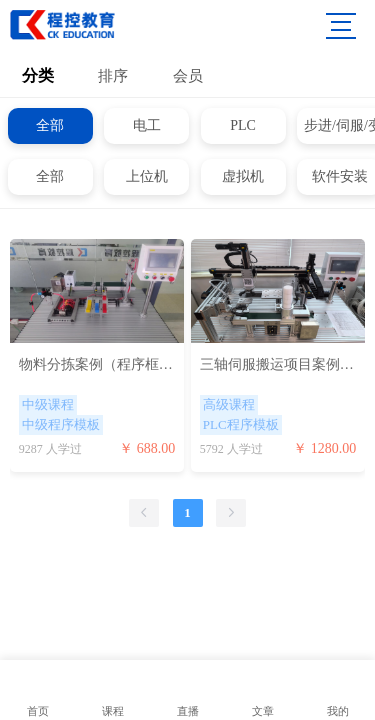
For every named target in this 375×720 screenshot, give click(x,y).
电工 (147, 125)
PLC (243, 125)
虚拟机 (243, 176)
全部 (50, 125)
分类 (38, 75)
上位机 (147, 176)
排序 (113, 76)
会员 (188, 76)
